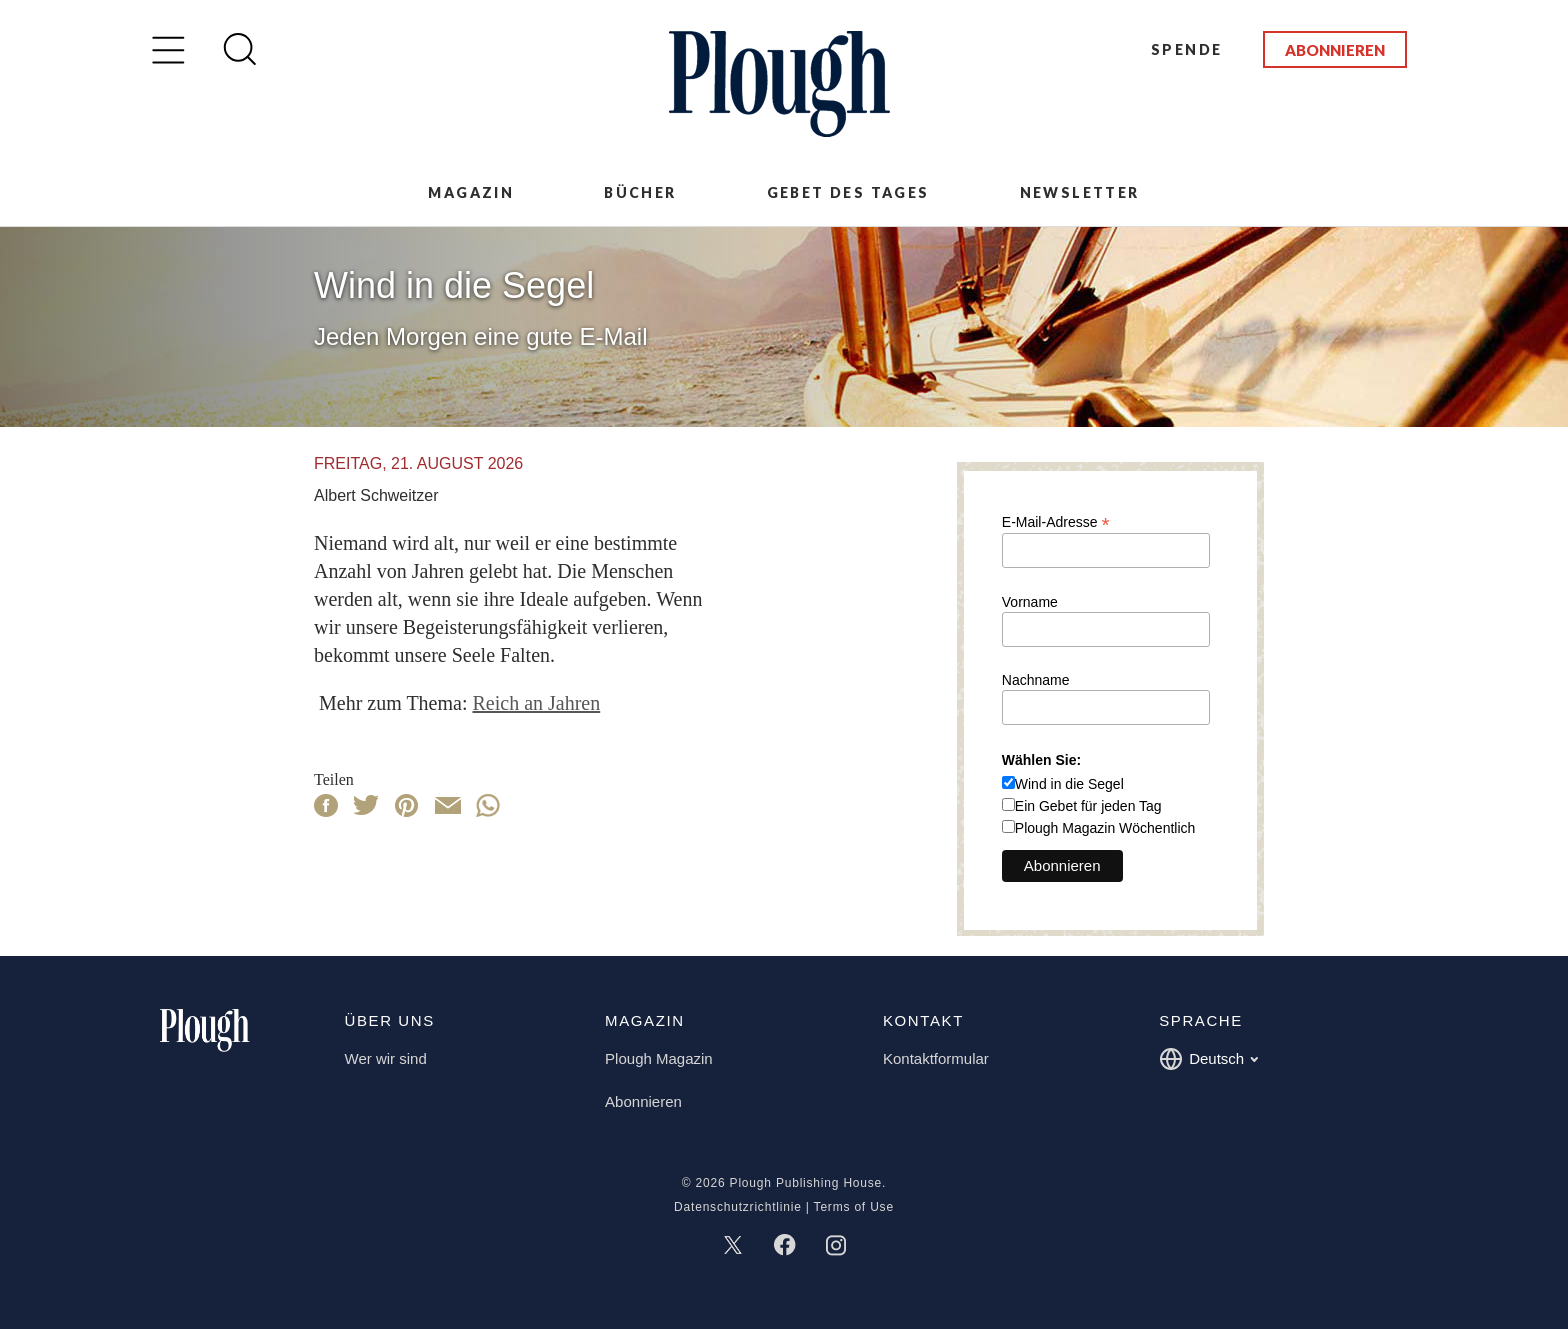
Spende (1186, 49)
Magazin (471, 192)
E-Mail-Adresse (1056, 521)
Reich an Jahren (536, 703)
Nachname (1036, 680)
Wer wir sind (386, 1058)
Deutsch (1208, 1059)
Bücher (640, 192)
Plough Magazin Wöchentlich (1105, 828)
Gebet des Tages (848, 192)
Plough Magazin (659, 1058)
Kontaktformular (936, 1058)
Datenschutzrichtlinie (738, 1207)
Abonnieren (1335, 50)
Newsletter (1080, 192)
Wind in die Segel (1069, 784)
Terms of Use (854, 1207)
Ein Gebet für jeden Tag (1088, 806)
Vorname (1030, 602)
